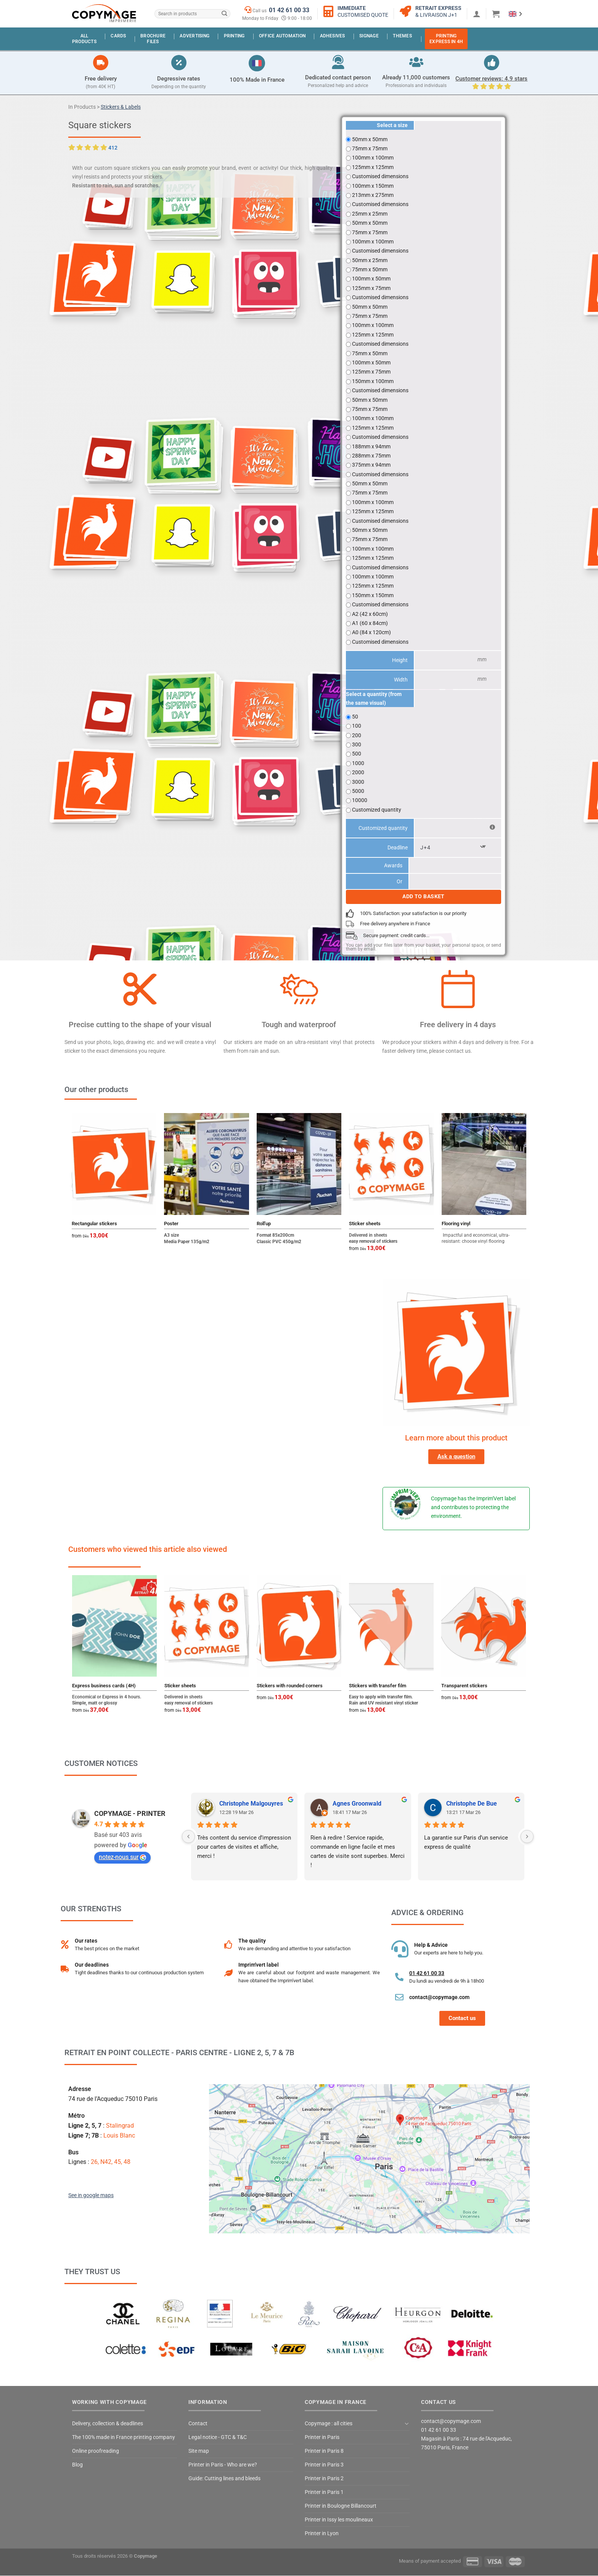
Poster (171, 1223)
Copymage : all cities (328, 2423)
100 (356, 726)
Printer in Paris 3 (324, 2465)
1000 (358, 763)
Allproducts (84, 38)
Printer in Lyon (322, 2533)
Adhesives (332, 36)
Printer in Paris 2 (324, 2478)
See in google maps (91, 2195)
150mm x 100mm (373, 381)
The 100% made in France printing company (123, 2437)
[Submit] (224, 13)
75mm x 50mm (369, 269)
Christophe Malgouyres (251, 1803)
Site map (198, 2451)
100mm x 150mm (373, 186)
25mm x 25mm (369, 214)
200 (356, 735)
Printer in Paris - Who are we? (222, 2465)
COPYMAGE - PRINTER (130, 1813)
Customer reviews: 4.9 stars (491, 78)
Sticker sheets (365, 1223)
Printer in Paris (322, 2437)
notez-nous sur (122, 1857)
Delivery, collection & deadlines (107, 2423)
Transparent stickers (464, 1685)
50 (355, 717)
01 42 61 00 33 (289, 10)
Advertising (194, 36)
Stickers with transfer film (377, 1685)
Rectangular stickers (94, 1223)
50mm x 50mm (369, 139)
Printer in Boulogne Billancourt (340, 2506)
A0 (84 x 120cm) (371, 632)
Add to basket (423, 896)
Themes (402, 36)
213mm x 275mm (373, 195)
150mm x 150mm (373, 595)
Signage (369, 36)
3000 (358, 782)
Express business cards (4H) (104, 1685)
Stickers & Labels (121, 107)
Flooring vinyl (456, 1223)
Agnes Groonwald (357, 1803)
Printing (234, 36)
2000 (358, 772)
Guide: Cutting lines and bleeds (224, 2478)
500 (356, 754)
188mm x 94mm (371, 446)
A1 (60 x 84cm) (370, 623)
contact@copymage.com (439, 1997)
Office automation (282, 36)
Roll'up (264, 1223)
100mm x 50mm (371, 278)
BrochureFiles (153, 38)
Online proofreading (95, 2451)
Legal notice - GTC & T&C (217, 2437)
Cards (118, 36)
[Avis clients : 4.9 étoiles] (491, 62)
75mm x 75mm (369, 148)
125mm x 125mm (373, 167)
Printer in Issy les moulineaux (339, 2519)
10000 (359, 800)
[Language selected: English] (515, 13)
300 (356, 744)
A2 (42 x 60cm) (370, 614)
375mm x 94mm (371, 465)
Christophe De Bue (471, 1803)
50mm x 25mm (369, 260)
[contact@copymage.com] (399, 1997)
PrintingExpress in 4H (446, 38)
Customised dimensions (380, 176)
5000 (358, 791)
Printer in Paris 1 (324, 2492)
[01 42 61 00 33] (399, 1977)
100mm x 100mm (373, 158)
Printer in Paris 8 (324, 2451)
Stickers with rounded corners (290, 1685)
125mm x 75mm (371, 288)
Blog (77, 2465)
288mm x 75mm (371, 456)
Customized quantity (376, 810)
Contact (197, 2423)
